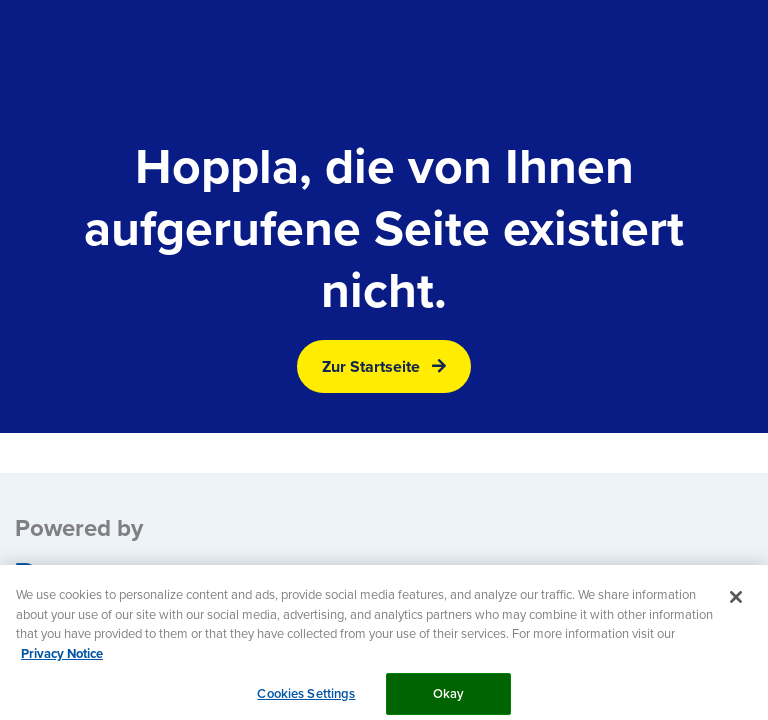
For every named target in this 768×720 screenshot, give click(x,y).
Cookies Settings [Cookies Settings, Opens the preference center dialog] (306, 699)
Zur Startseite (371, 366)
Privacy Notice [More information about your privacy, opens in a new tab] (62, 659)
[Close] (736, 603)
